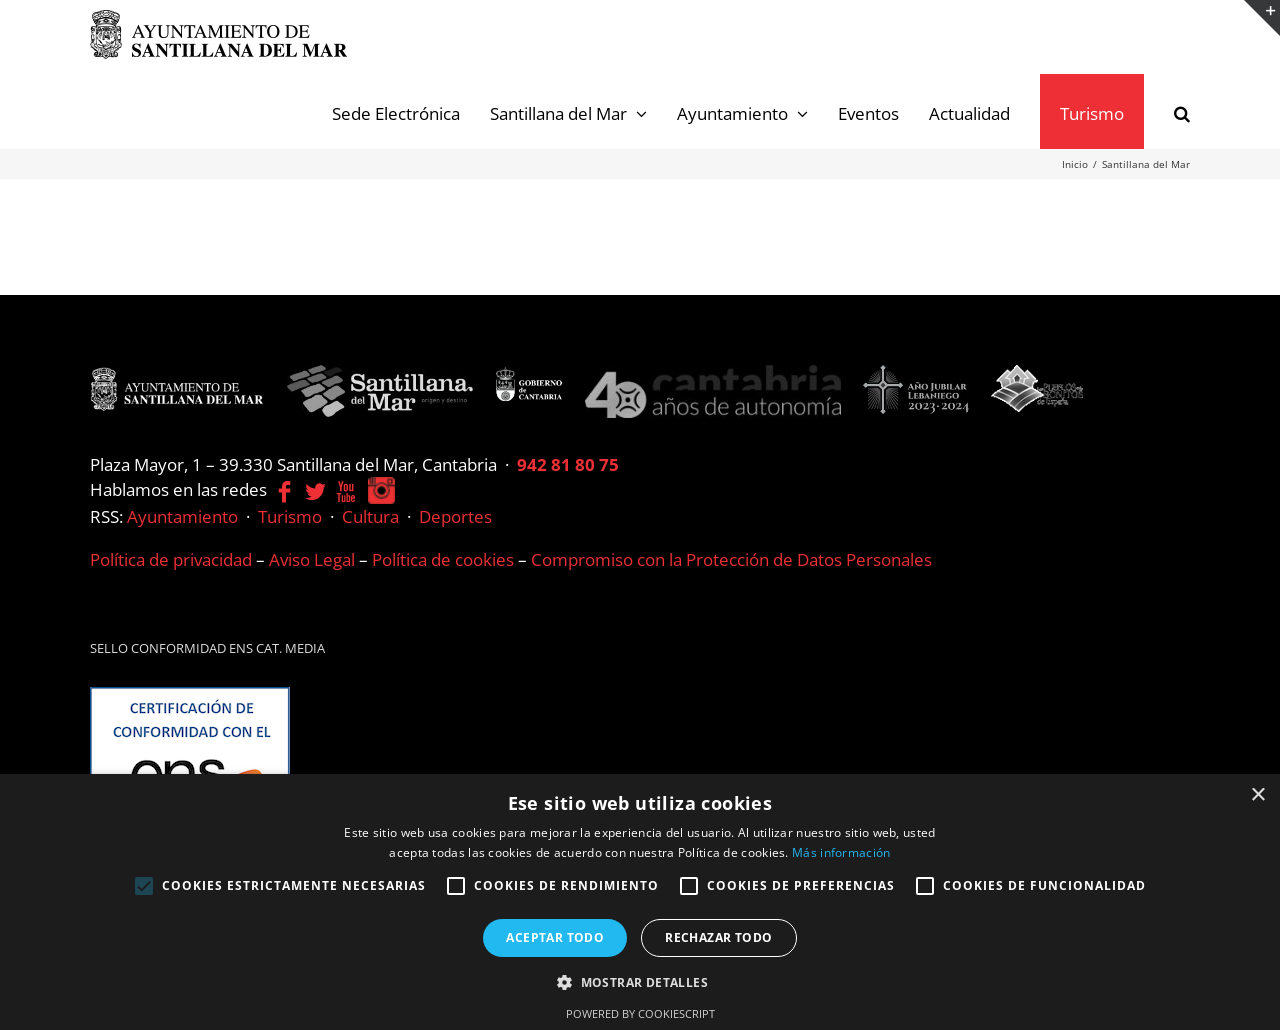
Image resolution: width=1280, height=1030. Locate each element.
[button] (1182, 111)
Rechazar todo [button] (718, 937)
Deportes (455, 516)
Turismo (290, 516)
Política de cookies (443, 559)
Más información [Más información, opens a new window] (841, 852)
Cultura (370, 516)
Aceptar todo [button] (555, 937)
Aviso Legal (312, 559)
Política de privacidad (171, 559)
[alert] (640, 902)
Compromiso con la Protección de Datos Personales (731, 559)
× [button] (1257, 795)
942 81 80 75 (568, 464)
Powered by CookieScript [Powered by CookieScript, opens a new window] (640, 1013)
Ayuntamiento (182, 516)
